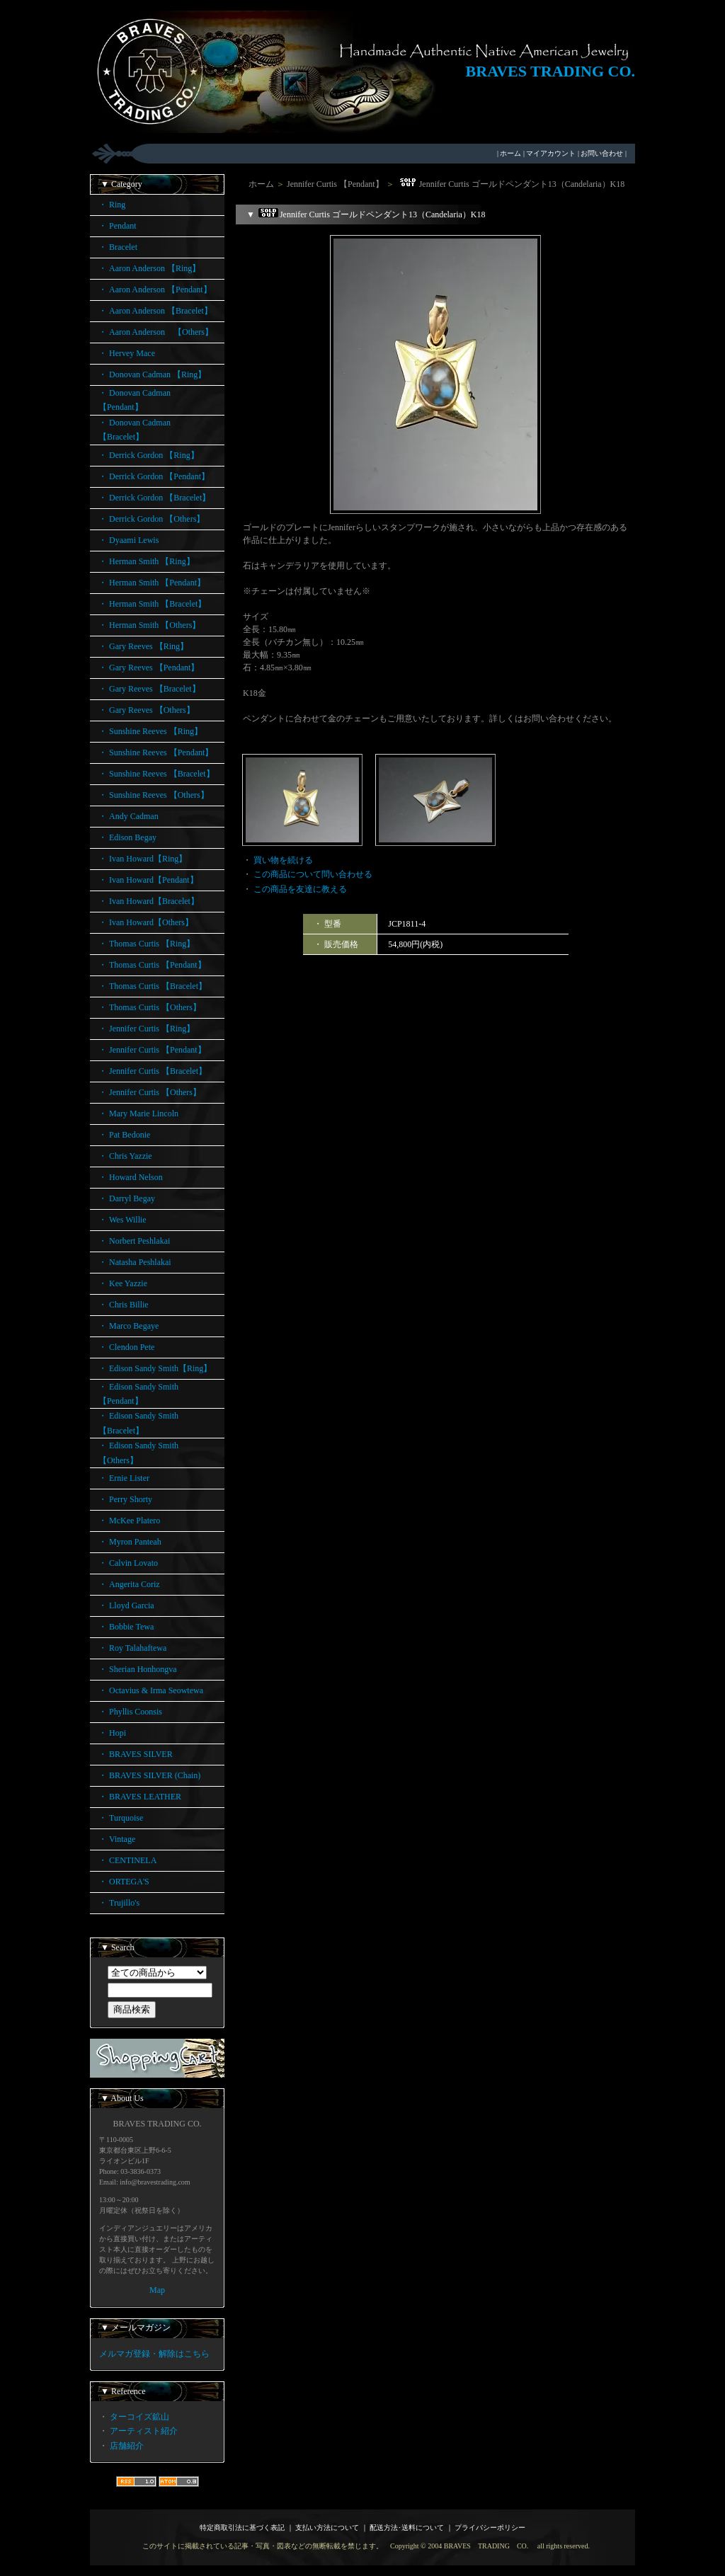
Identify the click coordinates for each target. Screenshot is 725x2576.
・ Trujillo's (118, 1903)
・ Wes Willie (122, 1220)
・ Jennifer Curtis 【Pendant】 (152, 1050)
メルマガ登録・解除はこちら (154, 2354)
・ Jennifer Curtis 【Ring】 (146, 1029)
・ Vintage (116, 1839)
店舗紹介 (127, 2446)
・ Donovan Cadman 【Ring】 (152, 374)
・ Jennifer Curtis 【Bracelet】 (152, 1071)
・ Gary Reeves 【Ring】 (143, 646)
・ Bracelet (117, 247)
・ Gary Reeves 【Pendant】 (148, 667)
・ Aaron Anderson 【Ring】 (149, 268)
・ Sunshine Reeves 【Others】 (153, 795)
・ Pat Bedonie (124, 1135)
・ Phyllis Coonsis (130, 1712)
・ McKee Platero (129, 1520)
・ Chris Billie (123, 1305)
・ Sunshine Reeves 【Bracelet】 (156, 774)
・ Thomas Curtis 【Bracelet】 (152, 986)
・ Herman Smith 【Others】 (149, 625)
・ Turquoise (120, 1818)
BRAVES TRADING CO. (550, 71)
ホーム (510, 153)
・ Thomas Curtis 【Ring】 (146, 944)
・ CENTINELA (127, 1860)
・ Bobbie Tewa (126, 1627)
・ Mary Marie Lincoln (138, 1113)
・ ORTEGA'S (123, 1882)
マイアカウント (551, 153)
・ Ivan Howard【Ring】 (142, 859)
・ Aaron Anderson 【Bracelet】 (155, 311)
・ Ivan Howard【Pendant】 (148, 880)
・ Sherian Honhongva (137, 1669)
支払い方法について (327, 2527)
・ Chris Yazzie (125, 1156)
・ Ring (111, 205)
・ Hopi (112, 1733)
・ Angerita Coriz (129, 1584)
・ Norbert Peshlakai (134, 1241)
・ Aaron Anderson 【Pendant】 (155, 289)
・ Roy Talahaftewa (132, 1648)
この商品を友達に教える (300, 889)
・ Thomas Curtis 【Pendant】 (152, 965)
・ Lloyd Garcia (126, 1605)
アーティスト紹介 (144, 2431)
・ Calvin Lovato (128, 1563)
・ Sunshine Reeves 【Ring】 (150, 731)
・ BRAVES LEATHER (139, 1797)
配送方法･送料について (407, 2527)
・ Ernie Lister (123, 1478)
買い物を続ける (283, 860)
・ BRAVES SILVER (135, 1754)
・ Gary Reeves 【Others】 (146, 710)
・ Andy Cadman (128, 816)
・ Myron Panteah (129, 1542)
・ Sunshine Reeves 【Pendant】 (155, 752)
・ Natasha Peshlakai (134, 1262)
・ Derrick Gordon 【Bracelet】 (154, 498)
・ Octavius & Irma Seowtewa (150, 1690)
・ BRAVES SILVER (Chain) (149, 1775)
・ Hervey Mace (126, 353)
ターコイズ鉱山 (139, 2417)
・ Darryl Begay (126, 1198)
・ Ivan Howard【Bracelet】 (148, 901)
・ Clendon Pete (126, 1347)
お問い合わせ (602, 153)
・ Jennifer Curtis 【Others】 (149, 1092)
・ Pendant (117, 226)
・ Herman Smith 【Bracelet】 (152, 604)
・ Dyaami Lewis (128, 540)
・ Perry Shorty (125, 1499)
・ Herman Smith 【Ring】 (146, 561)
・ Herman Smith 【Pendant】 (151, 583)
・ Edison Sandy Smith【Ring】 (155, 1368)
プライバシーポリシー (490, 2527)
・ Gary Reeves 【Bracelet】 (149, 689)
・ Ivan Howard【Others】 (145, 922)
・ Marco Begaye (128, 1326)
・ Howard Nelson (130, 1177)
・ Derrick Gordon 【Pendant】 (154, 476)
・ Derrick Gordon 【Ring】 (148, 455)
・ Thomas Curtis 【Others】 (149, 1007)
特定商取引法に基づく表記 (242, 2527)
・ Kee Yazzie (122, 1283)
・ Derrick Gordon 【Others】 (151, 519)
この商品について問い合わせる (312, 874)
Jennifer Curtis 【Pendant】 (335, 184)
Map (157, 2290)
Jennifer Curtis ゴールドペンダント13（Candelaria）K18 (510, 184)
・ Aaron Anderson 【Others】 (155, 332)
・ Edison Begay (127, 837)
